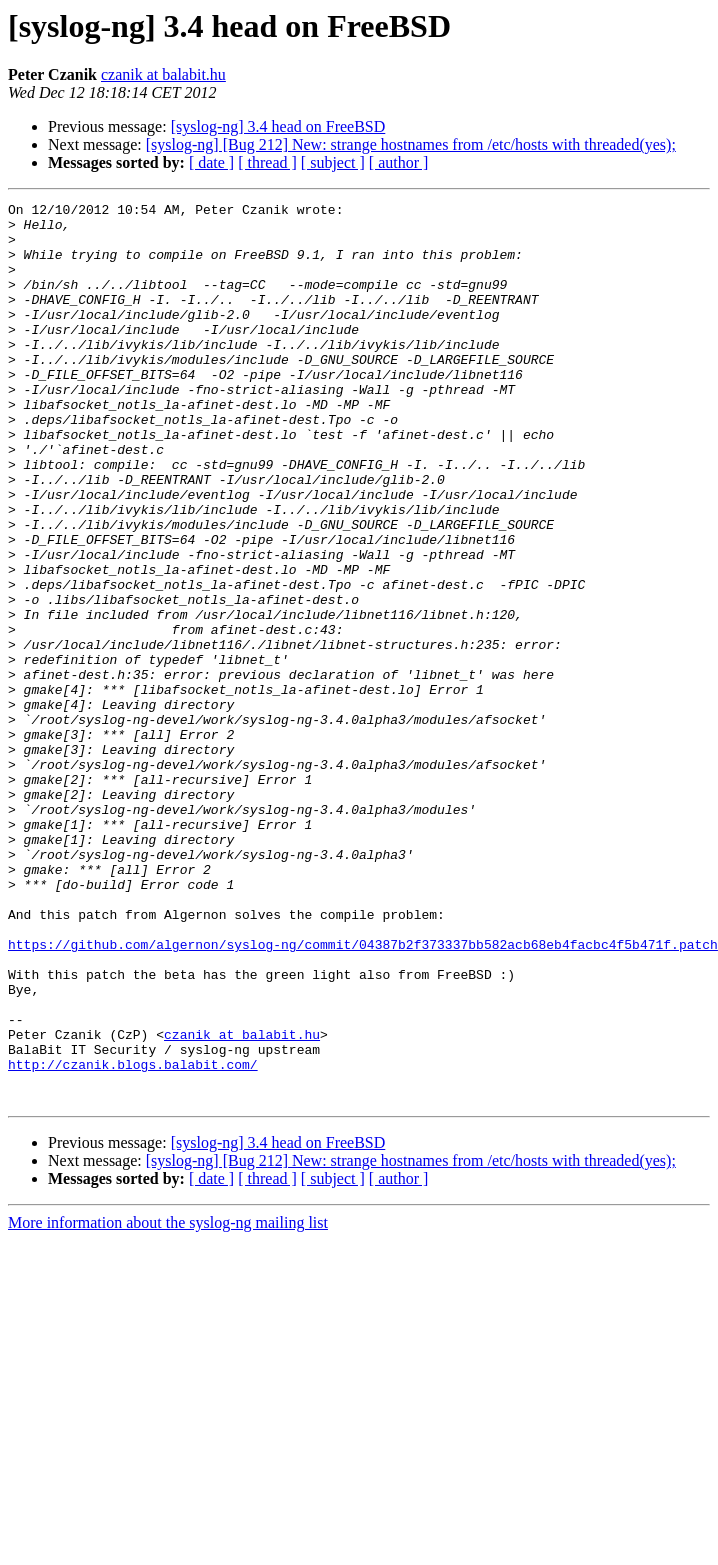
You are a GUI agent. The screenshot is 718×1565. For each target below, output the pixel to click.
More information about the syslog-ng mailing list (168, 1402)
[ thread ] (267, 162)
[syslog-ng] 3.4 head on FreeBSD (278, 126)
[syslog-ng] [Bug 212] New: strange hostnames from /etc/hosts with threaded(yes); (411, 144)
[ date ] (211, 162)
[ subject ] (333, 162)
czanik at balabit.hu (163, 74)
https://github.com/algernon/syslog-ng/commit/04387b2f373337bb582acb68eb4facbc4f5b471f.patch (363, 1094)
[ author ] (399, 162)
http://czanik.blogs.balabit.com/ (133, 1238)
